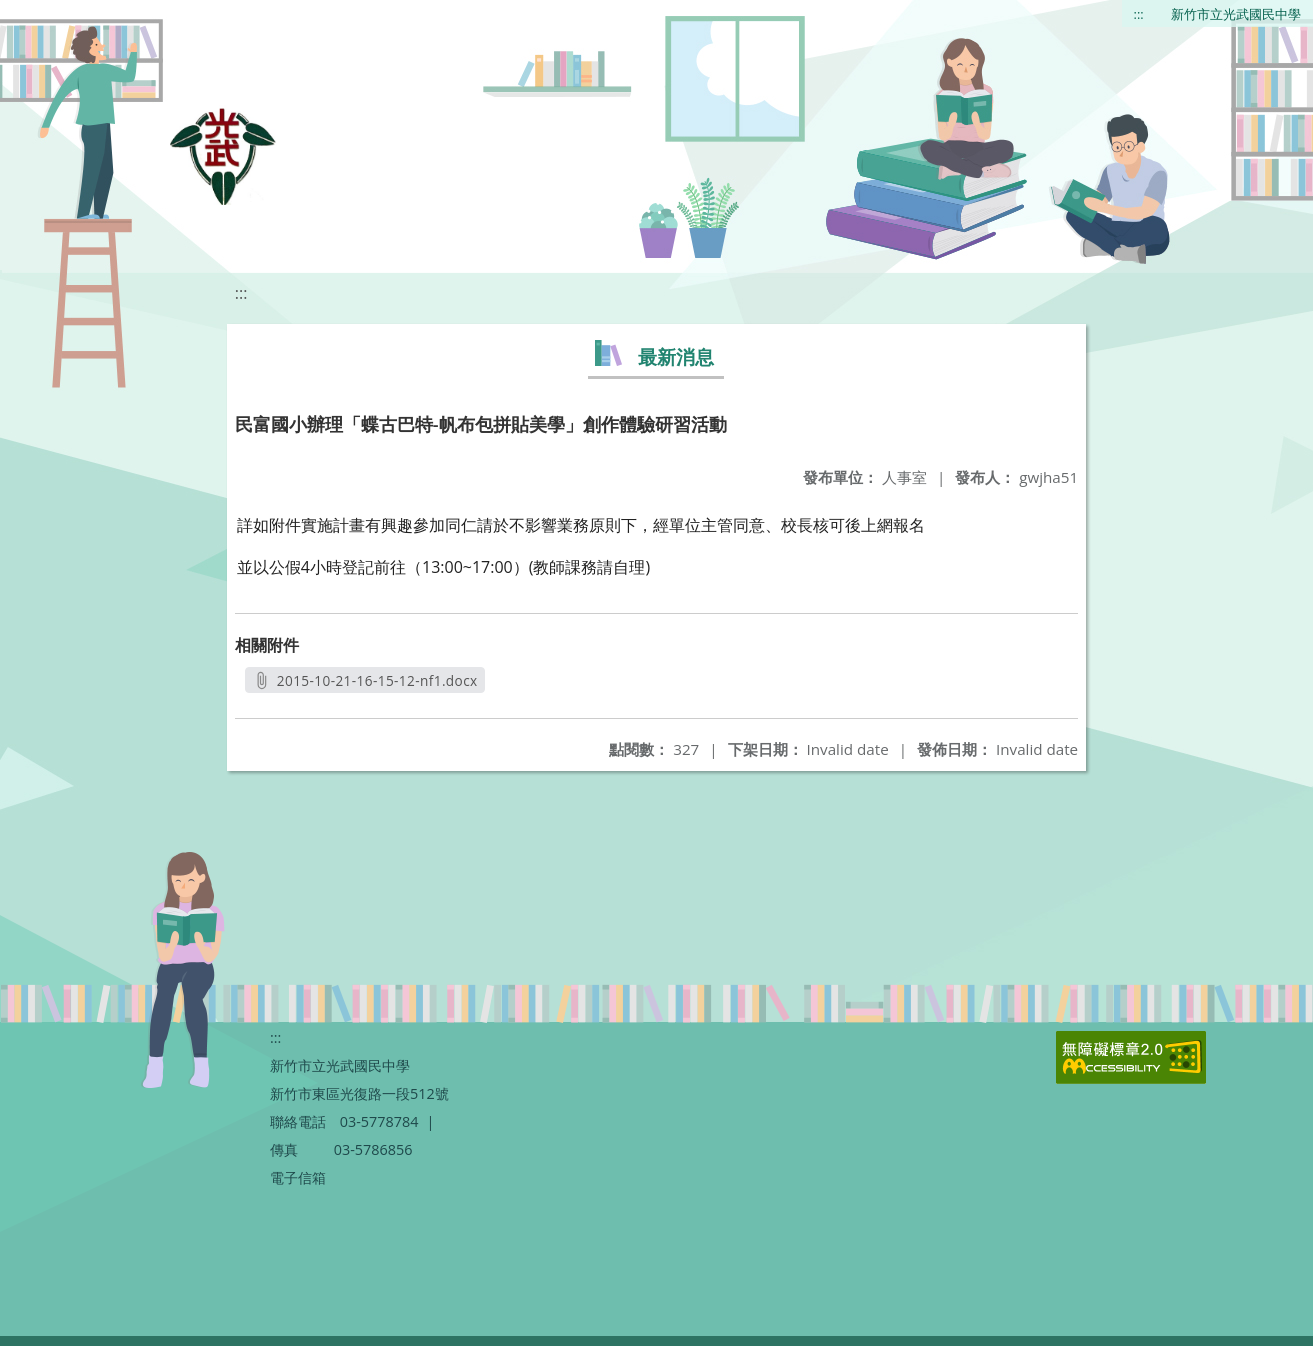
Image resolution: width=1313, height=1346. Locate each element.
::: (1139, 14)
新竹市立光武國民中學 (1236, 14)
